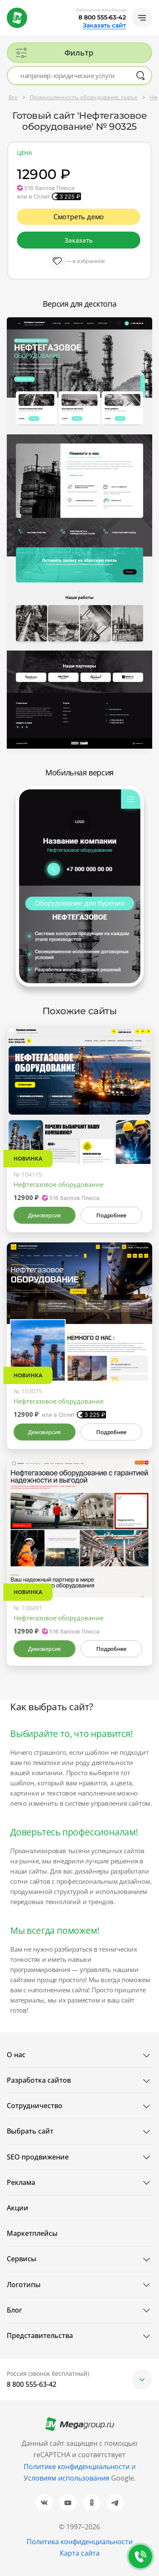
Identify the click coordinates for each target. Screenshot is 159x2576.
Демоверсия (44, 1215)
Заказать (78, 240)
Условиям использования (67, 2478)
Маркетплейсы (32, 2233)
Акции (17, 2207)
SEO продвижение (38, 2157)
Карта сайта (80, 2553)
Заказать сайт (104, 25)
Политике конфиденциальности (77, 2466)
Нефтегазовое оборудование (58, 1184)
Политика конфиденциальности (80, 2541)
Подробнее (111, 1215)
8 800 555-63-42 (102, 17)
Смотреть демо (78, 216)
